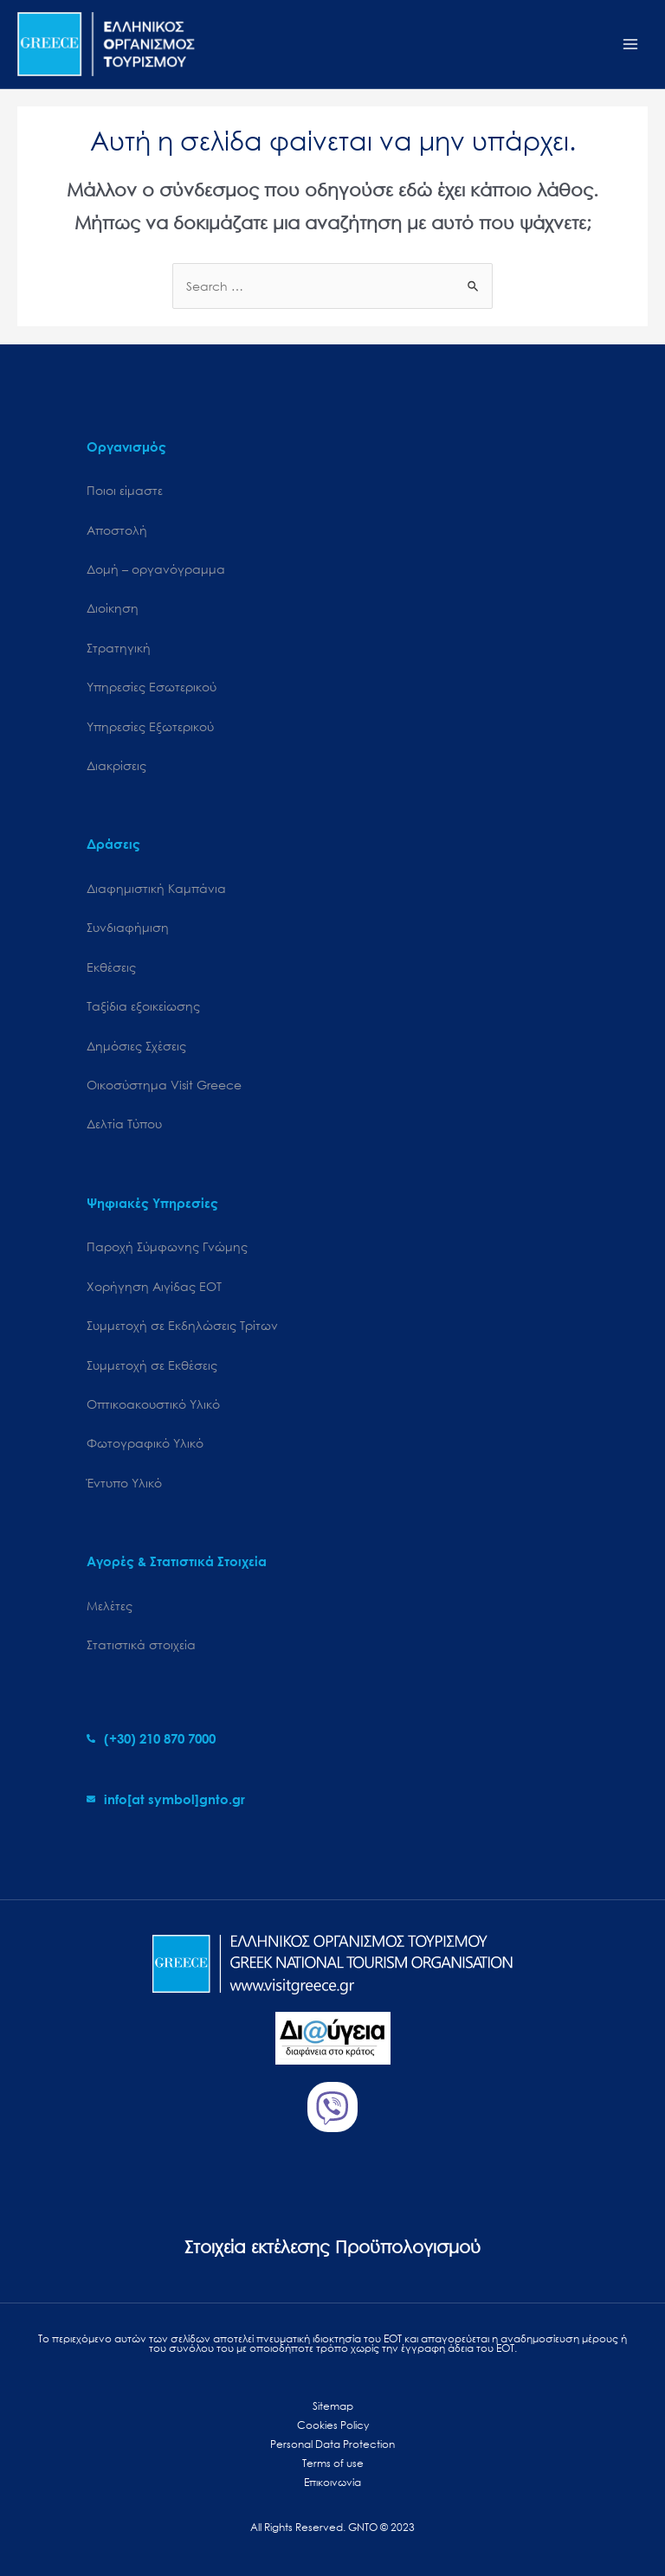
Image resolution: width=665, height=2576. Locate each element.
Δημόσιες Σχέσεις (136, 1045)
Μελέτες (109, 1605)
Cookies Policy (333, 2425)
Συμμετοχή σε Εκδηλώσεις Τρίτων (182, 1325)
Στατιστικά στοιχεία (141, 1644)
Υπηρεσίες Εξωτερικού (150, 726)
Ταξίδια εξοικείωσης (143, 1006)
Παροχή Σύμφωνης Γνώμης (167, 1246)
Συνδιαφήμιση (128, 927)
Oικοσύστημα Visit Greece (164, 1084)
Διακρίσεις (116, 765)
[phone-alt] (151, 1738)
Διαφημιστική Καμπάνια (156, 888)
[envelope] (166, 1798)
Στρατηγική (119, 647)
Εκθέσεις (111, 967)
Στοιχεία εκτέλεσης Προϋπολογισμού (332, 2247)
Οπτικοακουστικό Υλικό (153, 1404)
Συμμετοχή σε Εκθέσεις (152, 1365)
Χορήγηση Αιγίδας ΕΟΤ (154, 1286)
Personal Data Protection (332, 2444)
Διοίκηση (113, 608)
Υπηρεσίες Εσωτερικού (151, 686)
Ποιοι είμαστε (125, 490)
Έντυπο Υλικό (124, 1482)
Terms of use (333, 2463)
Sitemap (333, 2406)
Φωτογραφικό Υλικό (145, 1443)
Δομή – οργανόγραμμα (156, 569)
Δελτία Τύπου (124, 1123)
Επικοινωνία (332, 2482)
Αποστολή (117, 530)
